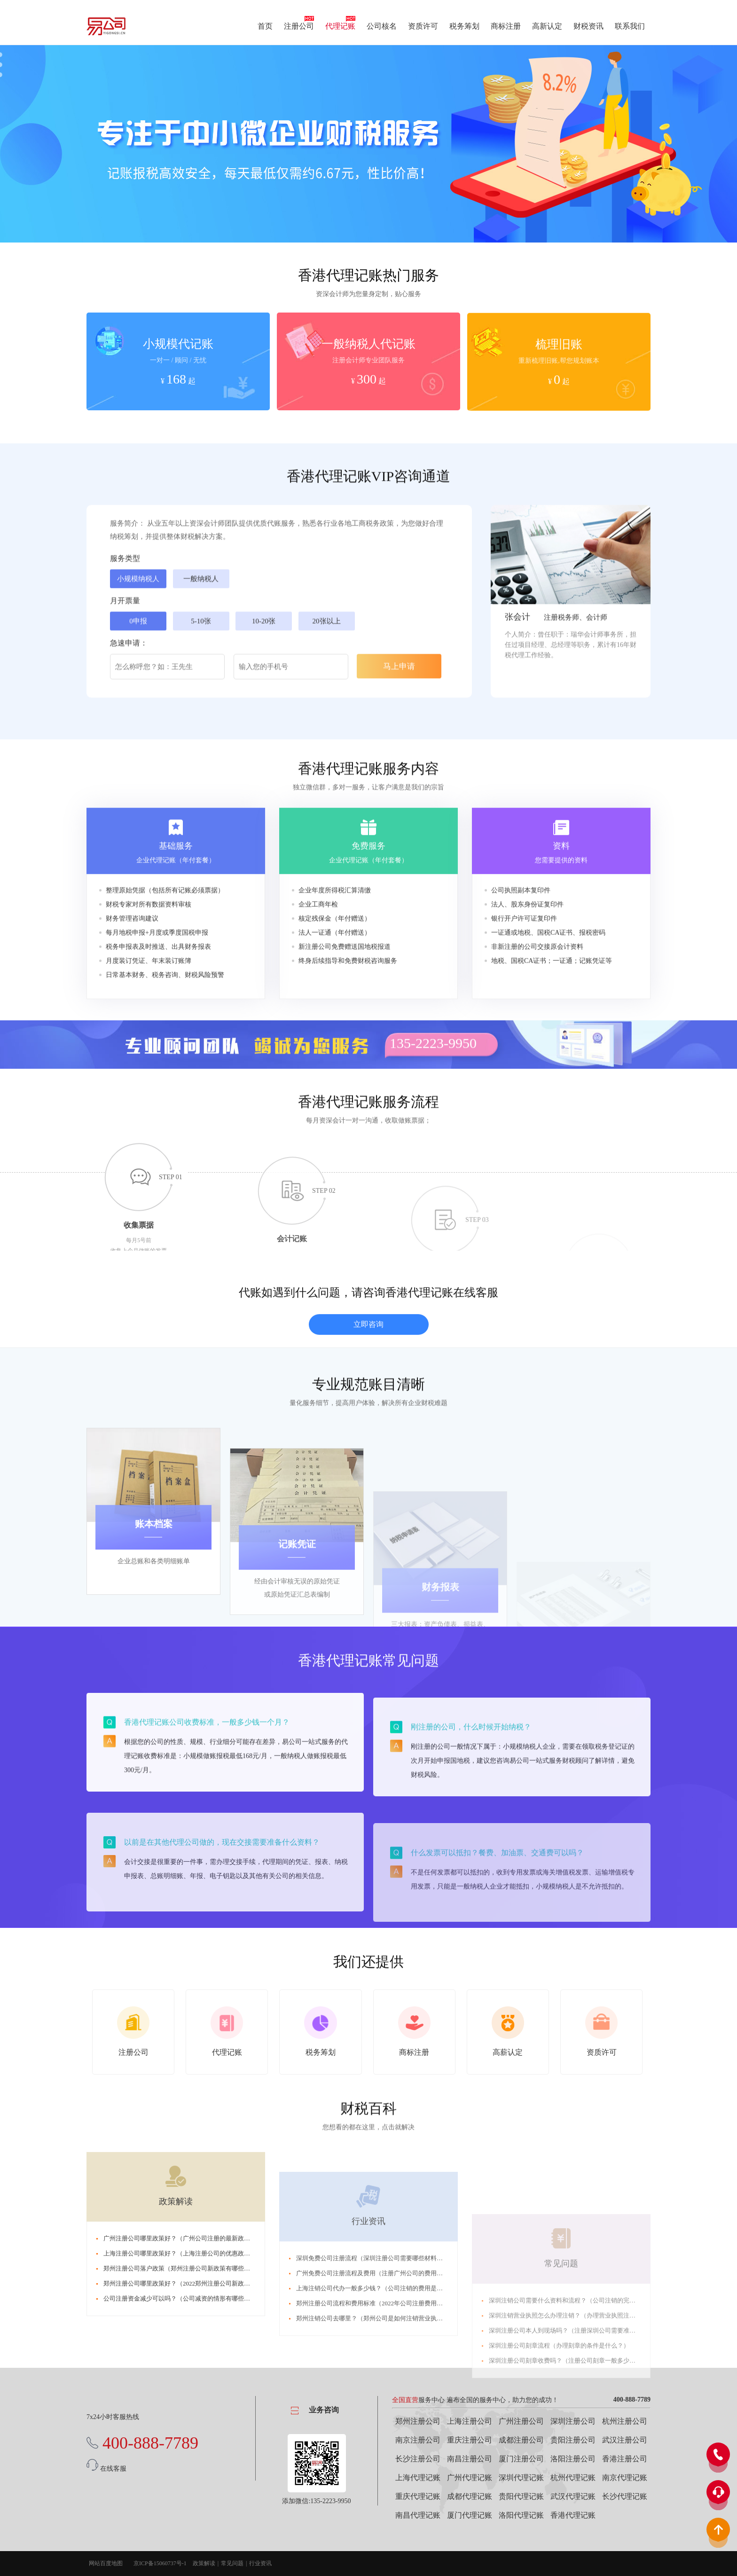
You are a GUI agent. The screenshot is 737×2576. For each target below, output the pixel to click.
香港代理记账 (573, 2515)
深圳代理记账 (521, 2478)
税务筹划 (464, 26)
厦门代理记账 (469, 2515)
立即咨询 (368, 1391)
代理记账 (340, 26)
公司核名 (382, 26)
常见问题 (232, 2563)
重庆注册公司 (469, 2440)
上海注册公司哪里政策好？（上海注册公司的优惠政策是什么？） (192, 2401)
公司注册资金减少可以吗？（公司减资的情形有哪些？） (179, 2447)
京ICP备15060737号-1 (160, 2563)
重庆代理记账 (417, 2496)
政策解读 (176, 2350)
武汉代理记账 (573, 2496)
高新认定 (547, 26)
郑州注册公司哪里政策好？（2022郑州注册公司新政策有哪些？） (192, 2431)
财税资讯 (588, 26)
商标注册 (506, 26)
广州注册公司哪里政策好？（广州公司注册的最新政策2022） (185, 2386)
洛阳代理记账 (521, 2515)
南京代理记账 (624, 2478)
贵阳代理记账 (521, 2496)
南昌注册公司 (469, 2459)
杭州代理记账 (573, 2478)
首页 (265, 26)
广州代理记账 (469, 2478)
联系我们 (630, 26)
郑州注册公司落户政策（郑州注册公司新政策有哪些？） (179, 2416)
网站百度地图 (106, 2563)
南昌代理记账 (417, 2515)
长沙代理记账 (624, 2496)
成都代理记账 (469, 2496)
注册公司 (299, 26)
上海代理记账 (417, 2478)
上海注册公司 (469, 2421)
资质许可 (423, 26)
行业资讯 (260, 2563)
